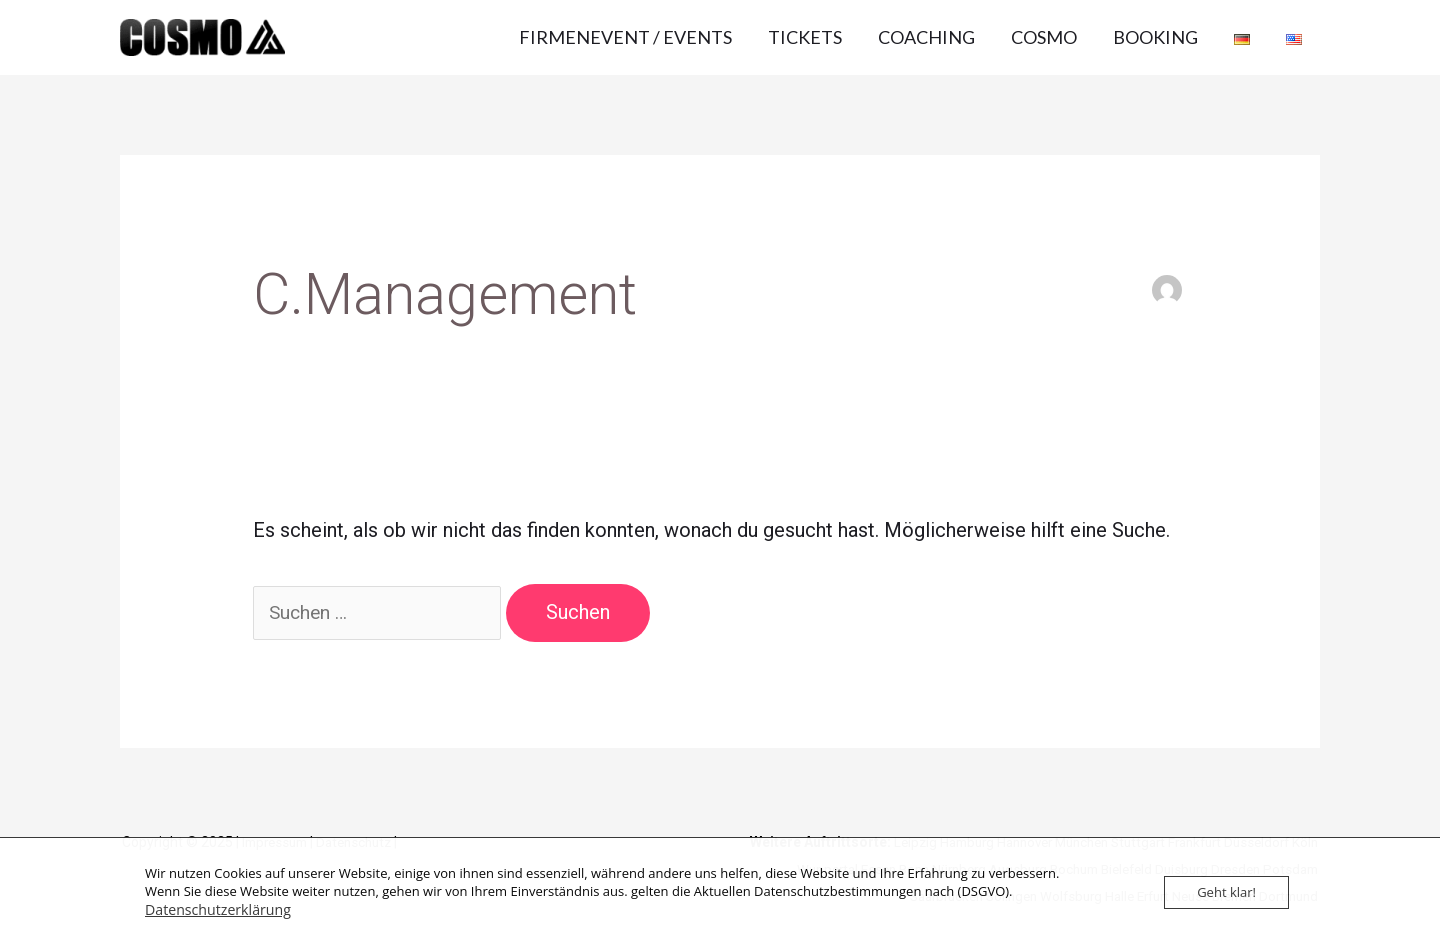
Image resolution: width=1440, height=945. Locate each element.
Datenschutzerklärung (212, 910)
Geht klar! (1226, 893)
